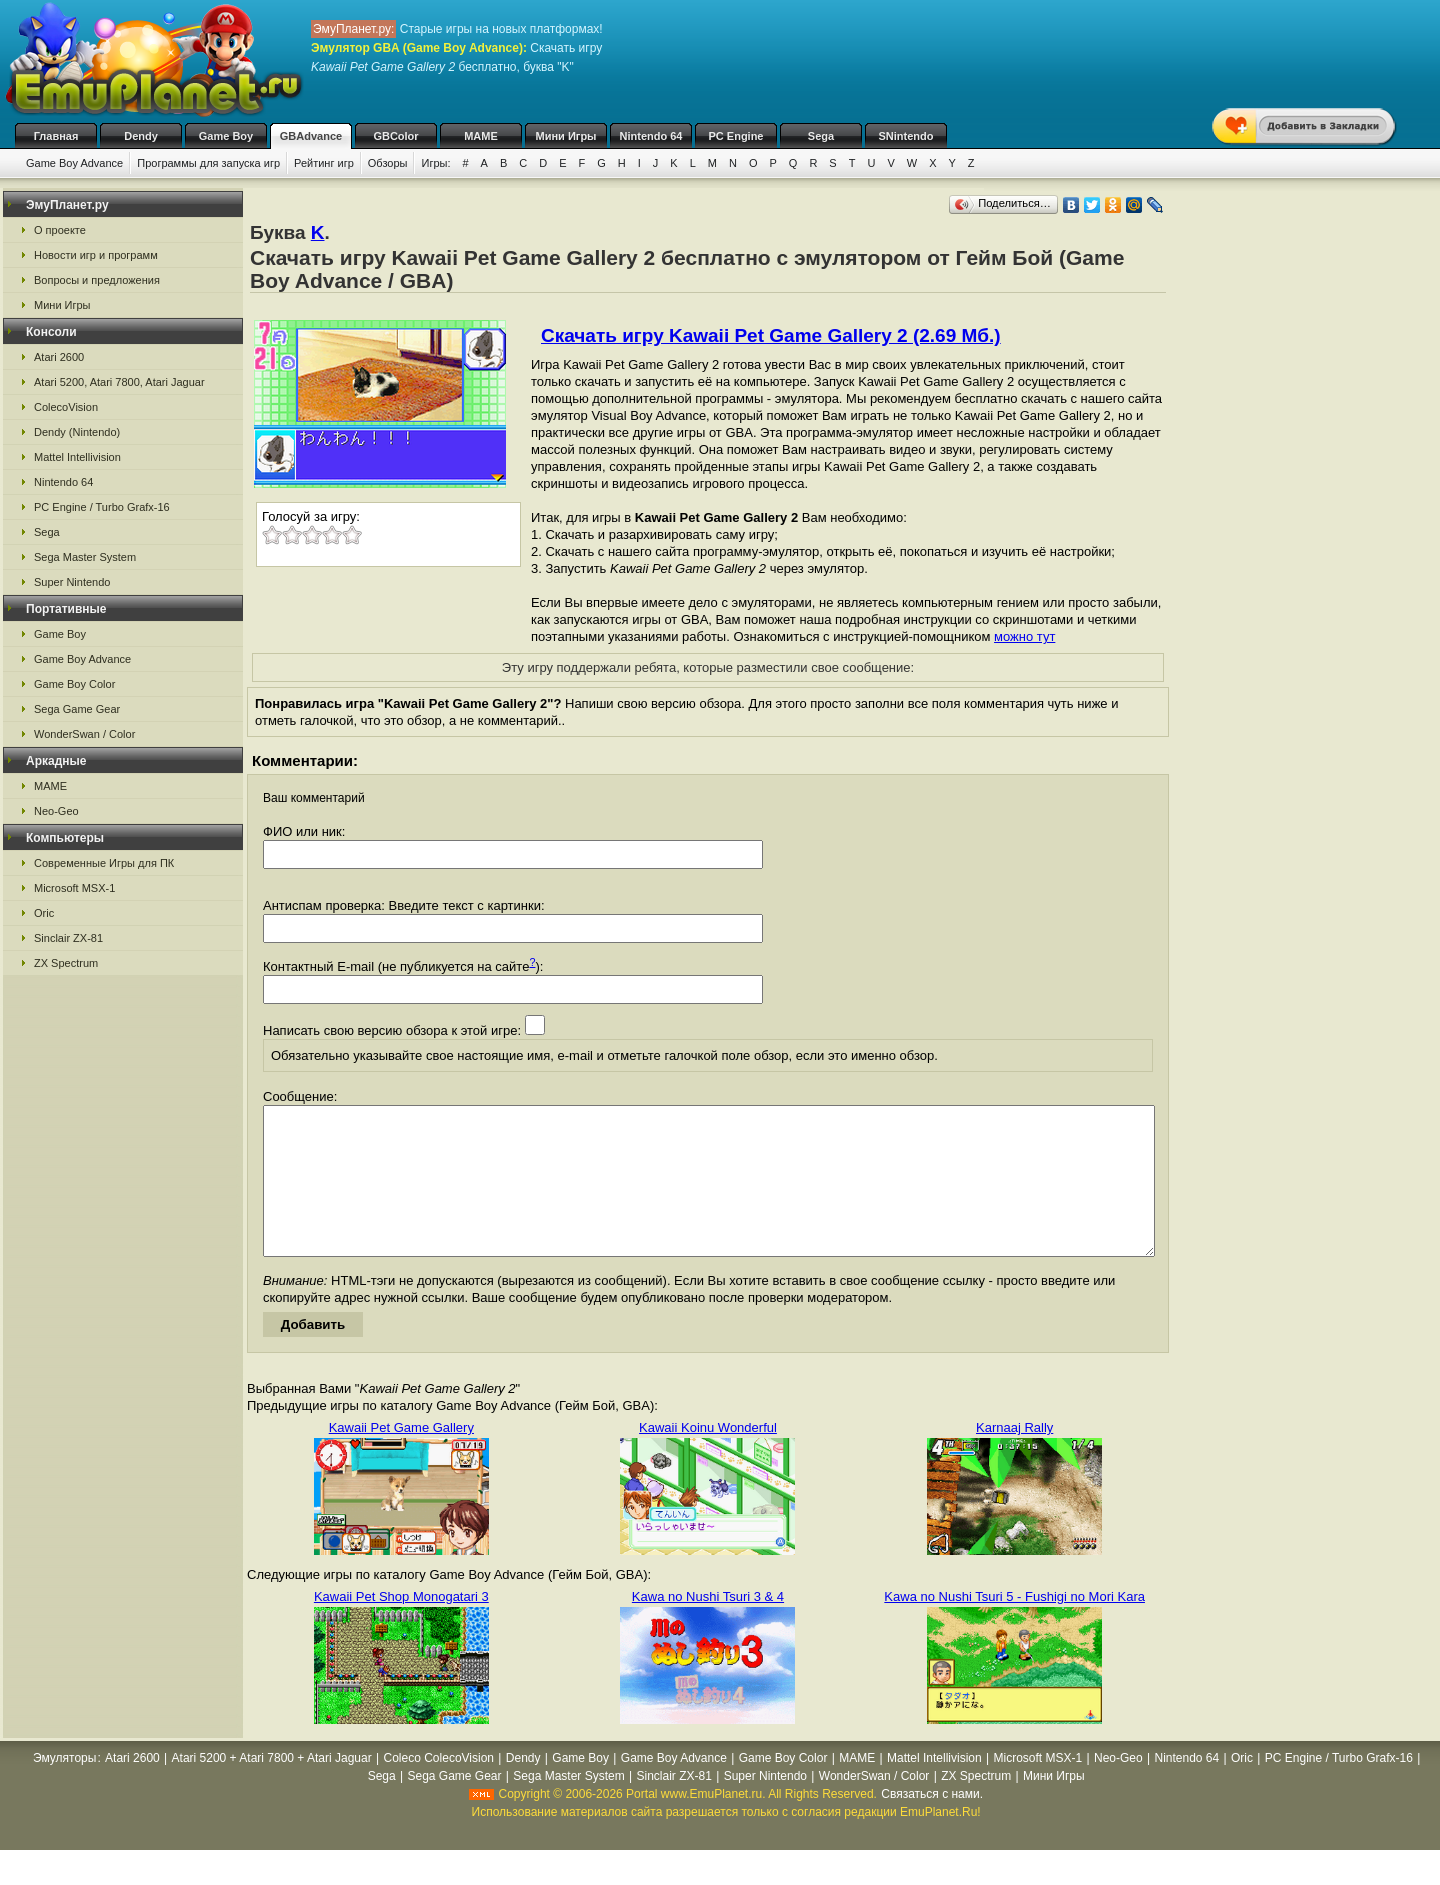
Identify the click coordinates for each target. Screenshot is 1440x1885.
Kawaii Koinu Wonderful (708, 1457)
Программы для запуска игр (208, 163)
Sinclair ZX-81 (68, 938)
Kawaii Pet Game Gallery (401, 1457)
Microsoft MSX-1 (74, 888)
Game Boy (226, 136)
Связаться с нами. (932, 1824)
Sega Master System (85, 557)
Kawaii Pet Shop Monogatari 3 (401, 1626)
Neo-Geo (56, 811)
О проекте (60, 230)
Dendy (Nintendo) (77, 432)
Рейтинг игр (324, 163)
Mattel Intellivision (77, 457)
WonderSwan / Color (84, 734)
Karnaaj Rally (1014, 1457)
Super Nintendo (72, 582)
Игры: (435, 163)
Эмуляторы (64, 1788)
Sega (821, 136)
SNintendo (906, 136)
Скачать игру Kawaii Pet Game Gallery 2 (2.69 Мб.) (771, 335)
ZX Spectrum (66, 963)
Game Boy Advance (74, 163)
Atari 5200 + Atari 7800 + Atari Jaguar (272, 1788)
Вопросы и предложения (97, 280)
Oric (44, 913)
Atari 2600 (59, 357)
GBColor (395, 136)
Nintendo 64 (651, 136)
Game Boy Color (74, 684)
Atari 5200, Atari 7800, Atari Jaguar (119, 382)
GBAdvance (311, 136)
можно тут (1024, 636)
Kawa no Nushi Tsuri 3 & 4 (708, 1626)
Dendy (141, 136)
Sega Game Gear (77, 709)
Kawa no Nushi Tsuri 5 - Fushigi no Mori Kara (1014, 1626)
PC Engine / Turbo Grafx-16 (102, 507)
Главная (56, 136)
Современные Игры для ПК (104, 863)
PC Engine (735, 136)
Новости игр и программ (96, 255)
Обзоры (388, 163)
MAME (481, 136)
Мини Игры (566, 136)
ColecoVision (66, 407)
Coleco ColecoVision (439, 1788)
